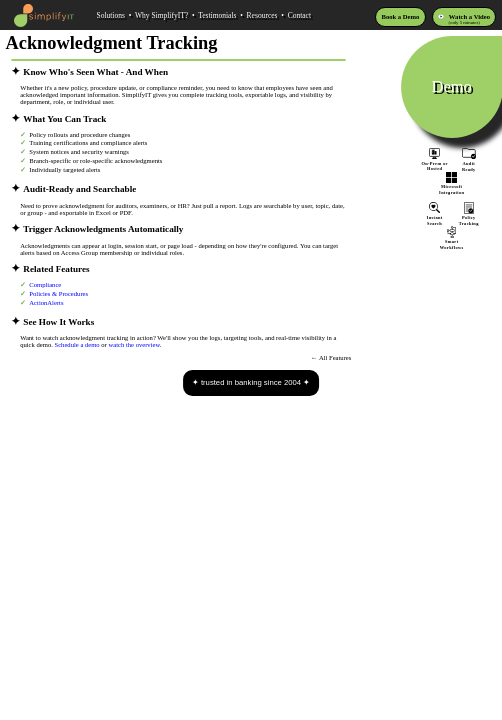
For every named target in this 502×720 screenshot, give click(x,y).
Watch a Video (469, 16)
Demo (452, 86)
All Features (335, 357)
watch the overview (133, 344)
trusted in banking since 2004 (251, 382)
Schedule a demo (77, 344)
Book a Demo (401, 16)
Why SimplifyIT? (161, 15)
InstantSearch (435, 217)
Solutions (110, 15)
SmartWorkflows (452, 242)
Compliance (45, 284)
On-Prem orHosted (435, 159)
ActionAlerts (46, 302)
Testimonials (217, 15)
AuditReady (469, 163)
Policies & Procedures (58, 293)
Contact (299, 15)
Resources (262, 15)
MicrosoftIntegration (452, 187)
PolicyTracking (469, 218)
